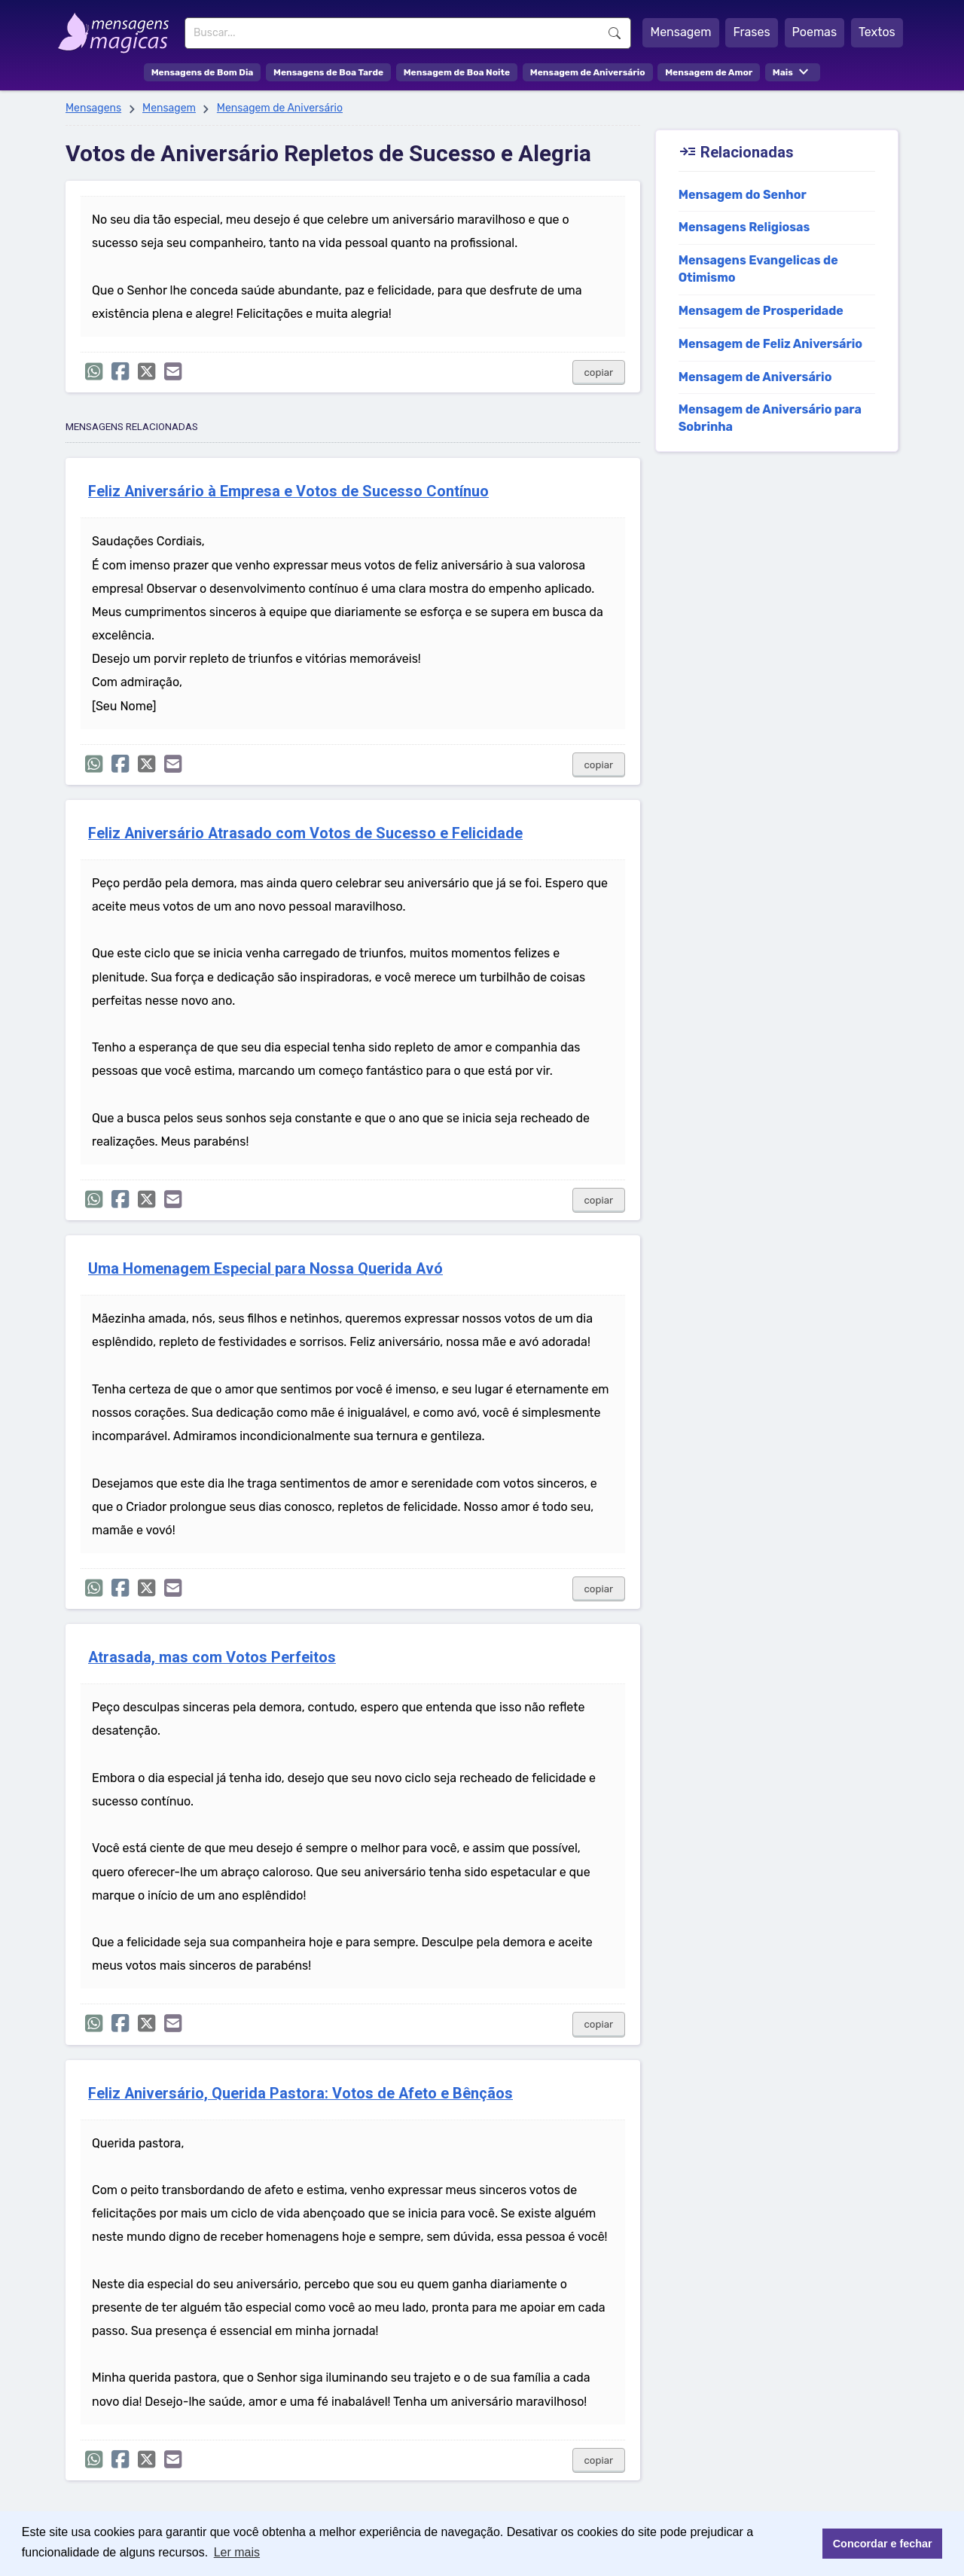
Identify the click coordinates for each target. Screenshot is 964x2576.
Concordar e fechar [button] (882, 2544)
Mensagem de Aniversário (587, 72)
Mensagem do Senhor (743, 195)
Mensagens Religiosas (744, 227)
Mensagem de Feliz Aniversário (770, 344)
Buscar (614, 33)
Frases (751, 32)
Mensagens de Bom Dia (202, 72)
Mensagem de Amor (708, 72)
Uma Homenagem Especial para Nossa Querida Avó (265, 1268)
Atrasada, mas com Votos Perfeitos (212, 1657)
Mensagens (93, 108)
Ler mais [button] (237, 2552)
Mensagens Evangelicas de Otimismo (758, 269)
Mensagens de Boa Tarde (328, 72)
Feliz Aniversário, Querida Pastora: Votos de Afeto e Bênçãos (300, 2093)
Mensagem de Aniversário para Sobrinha (770, 418)
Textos (877, 32)
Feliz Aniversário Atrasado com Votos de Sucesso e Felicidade (305, 833)
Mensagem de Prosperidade (761, 311)
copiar (599, 372)
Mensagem (680, 32)
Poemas (814, 32)
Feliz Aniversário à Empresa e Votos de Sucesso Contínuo (288, 491)
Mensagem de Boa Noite (457, 72)
